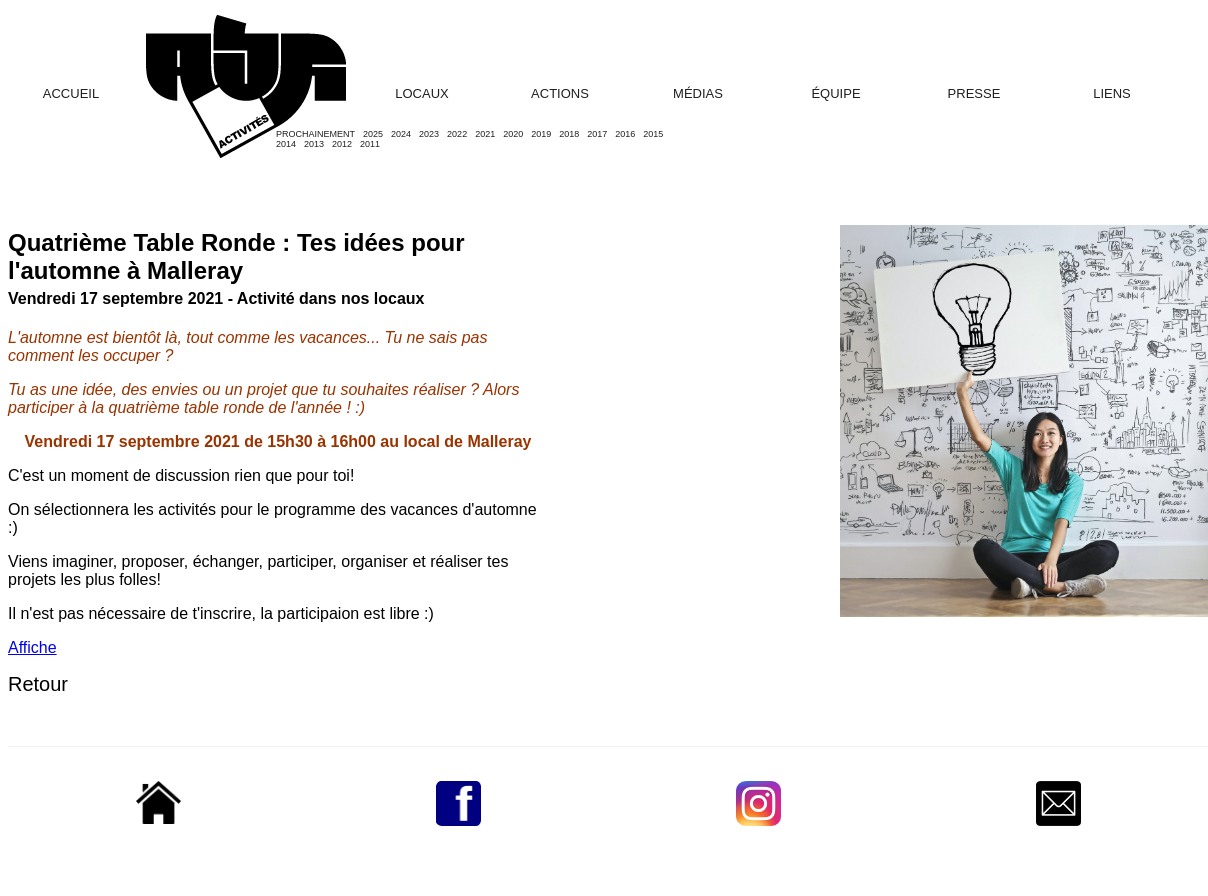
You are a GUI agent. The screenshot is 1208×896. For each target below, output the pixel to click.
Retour (38, 684)
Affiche (32, 647)
